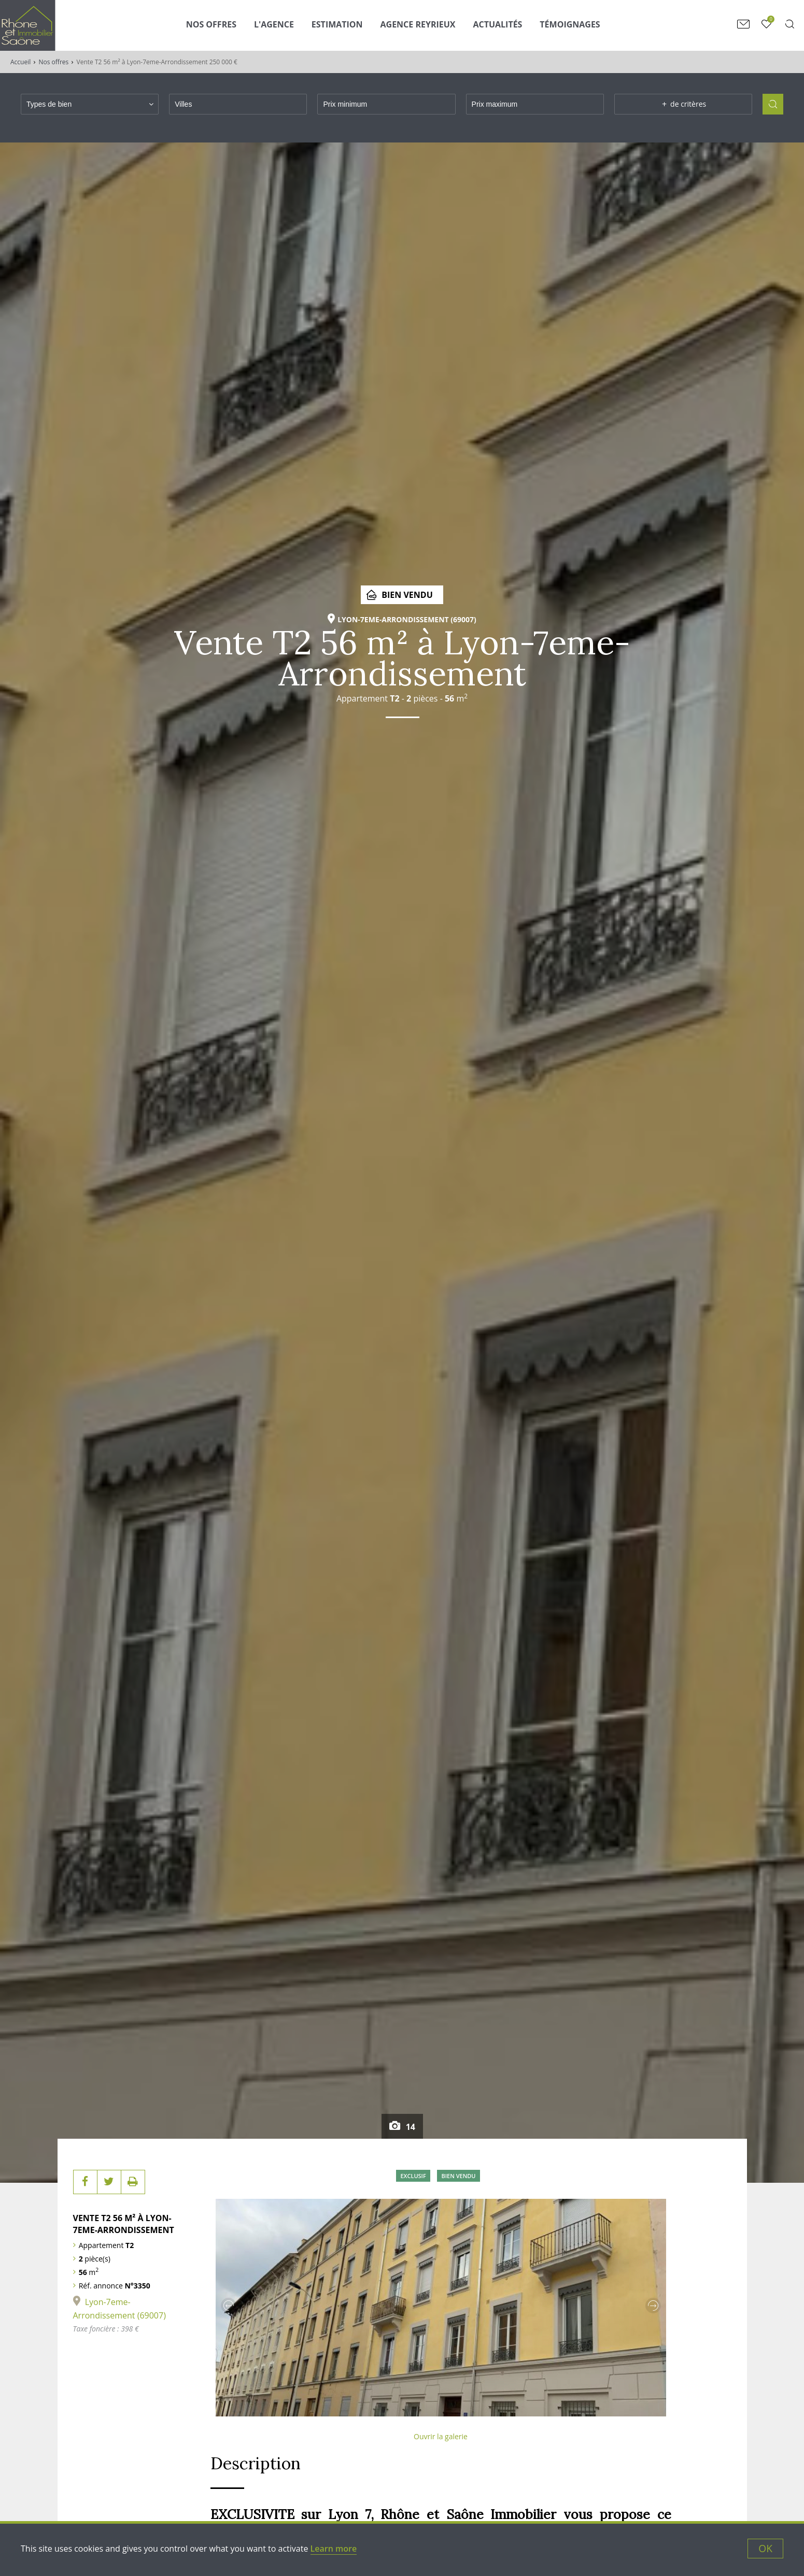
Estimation (337, 24)
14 (409, 2127)
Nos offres (54, 62)
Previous (228, 2305)
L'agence (274, 24)
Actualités (497, 24)
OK (765, 2548)
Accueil (20, 62)
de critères (683, 104)
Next (653, 2305)
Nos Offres (211, 24)
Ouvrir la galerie (441, 2436)
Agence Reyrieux (418, 24)
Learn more (334, 2548)
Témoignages (570, 24)
